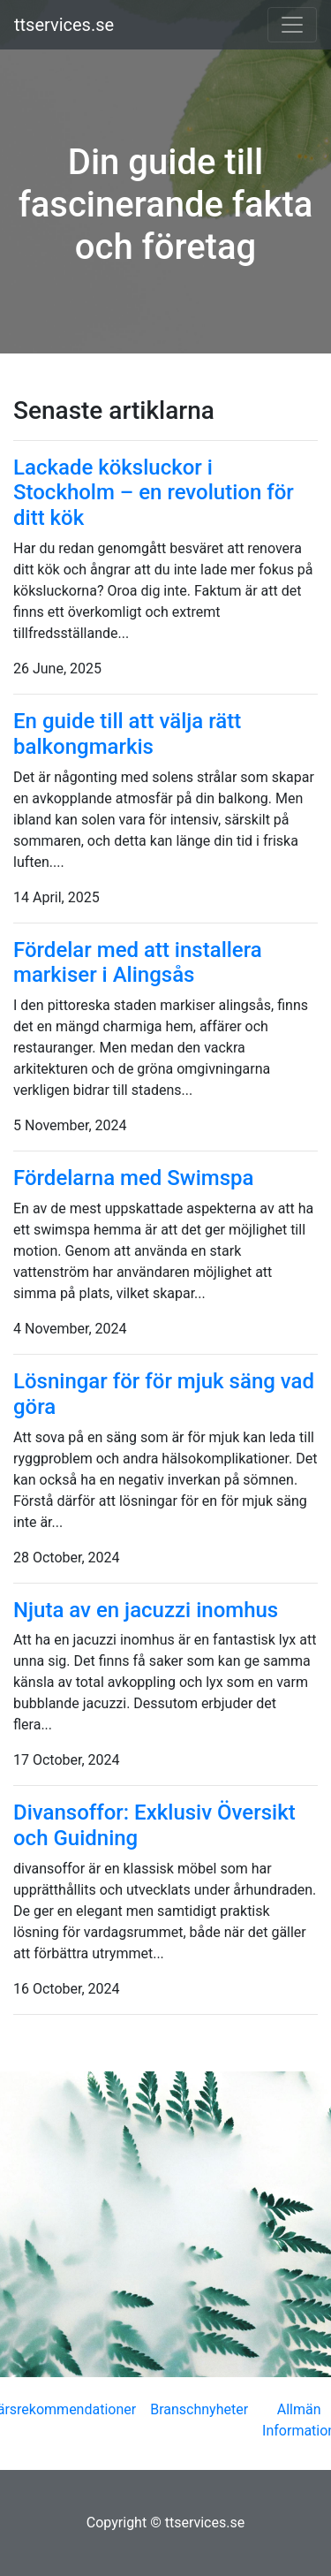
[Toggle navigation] (292, 24)
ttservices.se (64, 24)
